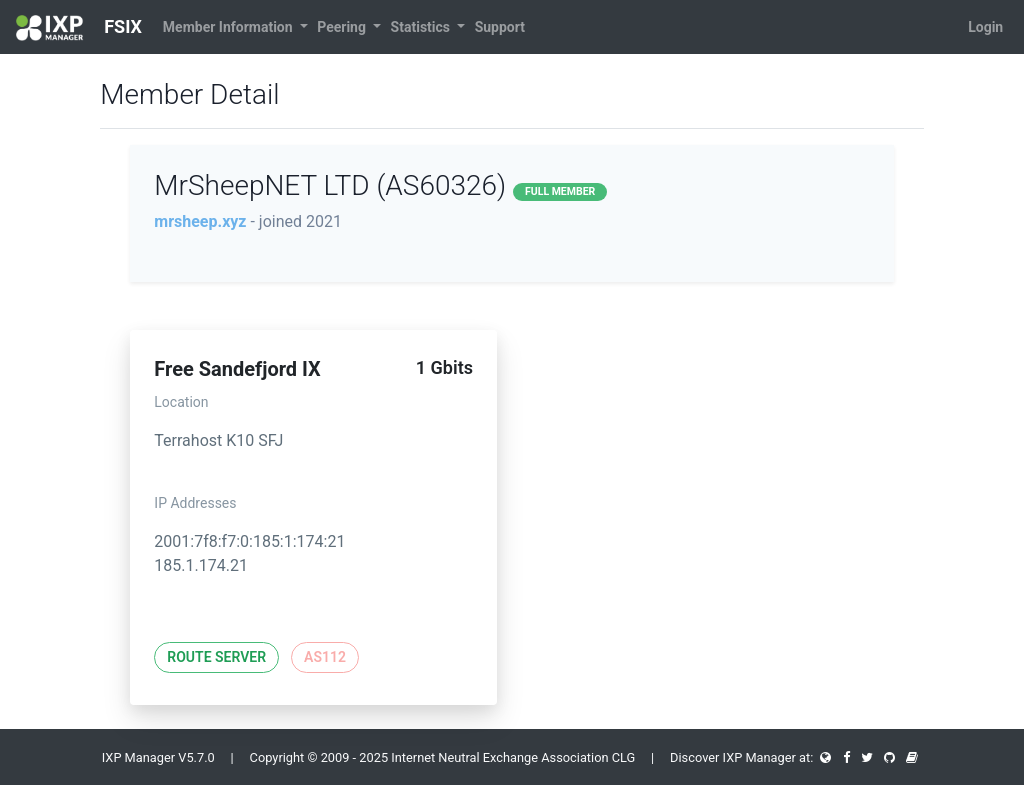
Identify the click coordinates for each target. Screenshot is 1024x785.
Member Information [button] (229, 27)
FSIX (79, 28)
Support (500, 27)
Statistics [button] (422, 27)
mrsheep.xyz (200, 221)
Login (985, 27)
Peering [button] (343, 27)
